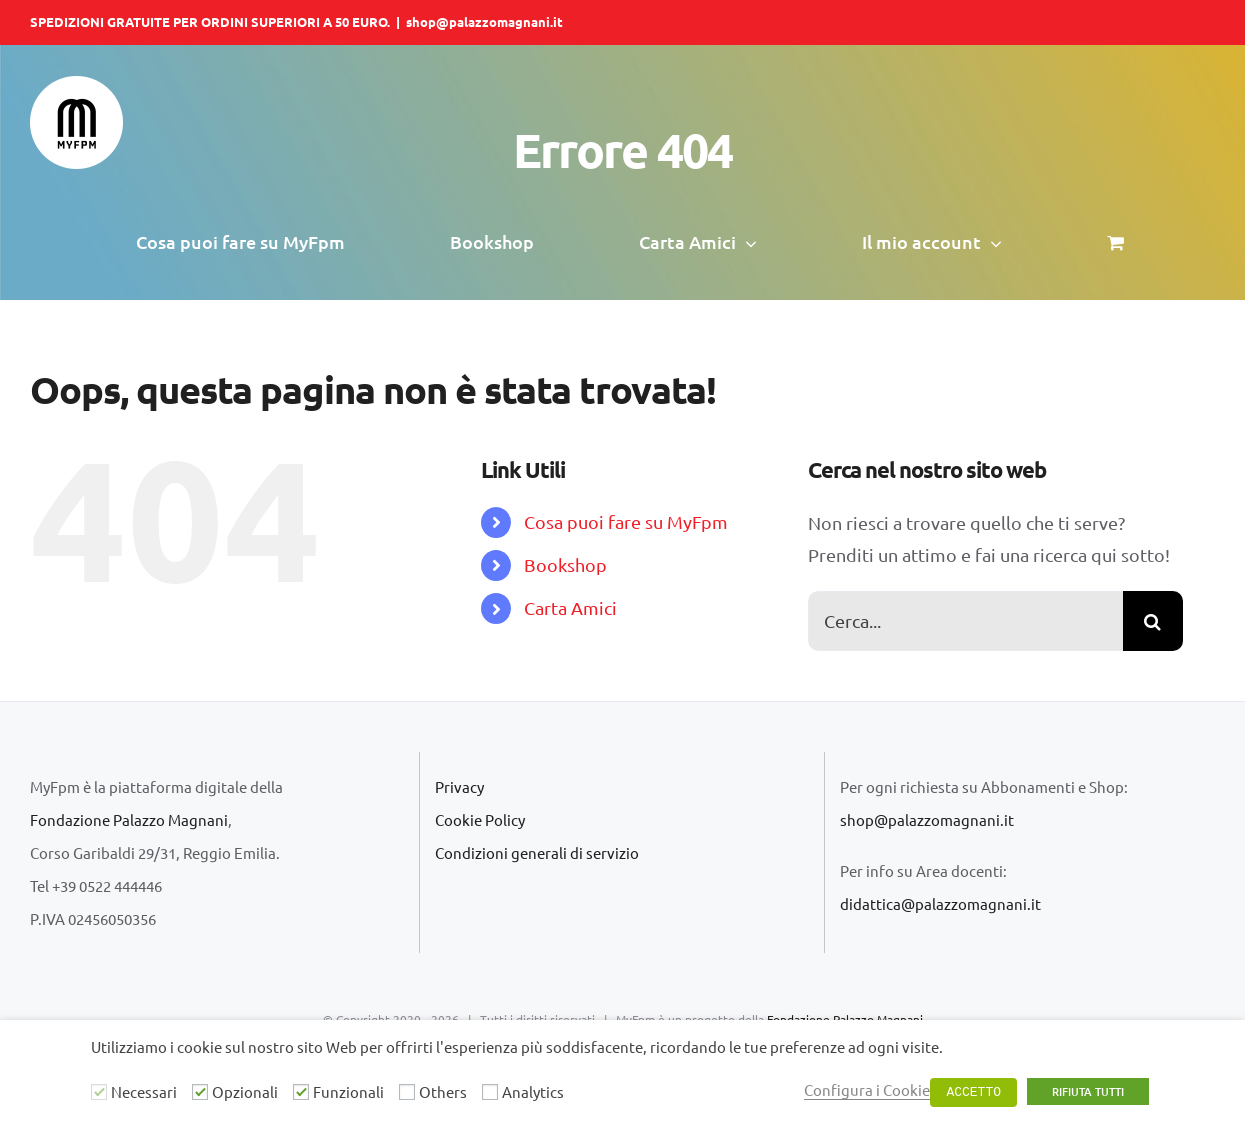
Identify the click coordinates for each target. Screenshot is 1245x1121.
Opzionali (245, 1091)
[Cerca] (1153, 621)
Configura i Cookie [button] (867, 1089)
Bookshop (565, 564)
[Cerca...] (965, 621)
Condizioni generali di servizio (537, 852)
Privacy (459, 786)
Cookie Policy (480, 819)
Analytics (533, 1091)
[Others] (407, 1092)
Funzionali (348, 1091)
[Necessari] (99, 1092)
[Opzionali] (200, 1092)
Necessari (144, 1091)
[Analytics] (490, 1092)
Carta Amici (570, 607)
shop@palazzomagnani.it (484, 21)
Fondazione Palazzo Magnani (129, 819)
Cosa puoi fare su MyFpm (626, 521)
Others (443, 1091)
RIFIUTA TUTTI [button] (1088, 1091)
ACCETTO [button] (973, 1092)
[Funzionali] (301, 1092)
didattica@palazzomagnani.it (940, 903)
